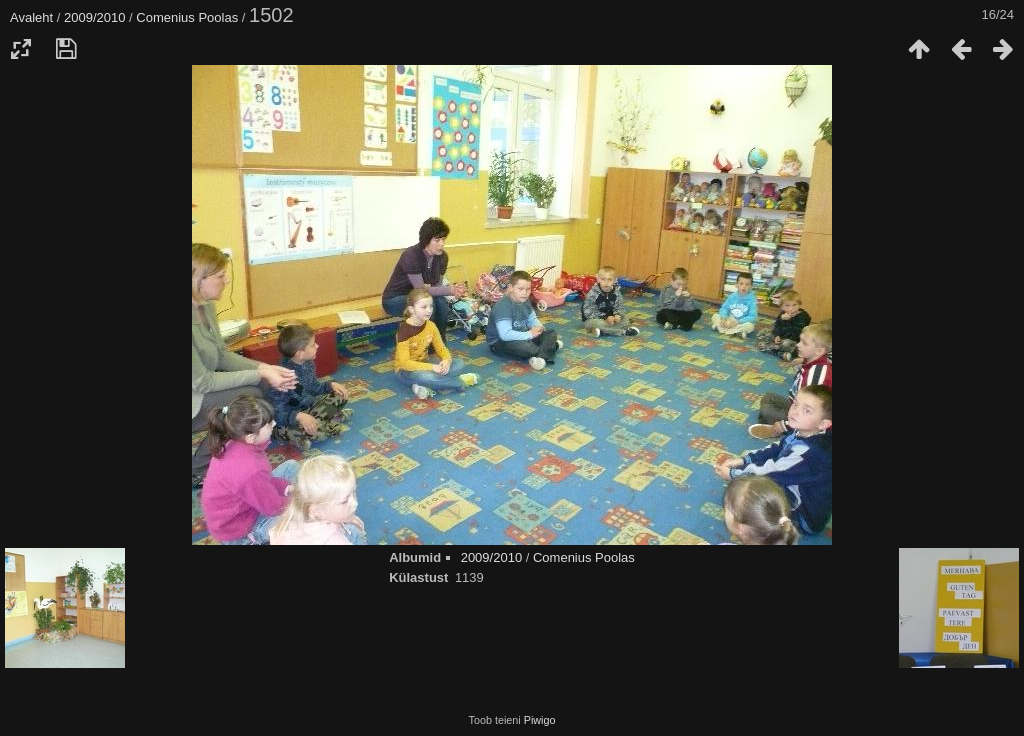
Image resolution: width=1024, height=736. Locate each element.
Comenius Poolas (187, 17)
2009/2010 (94, 17)
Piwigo (540, 720)
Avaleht (31, 17)
